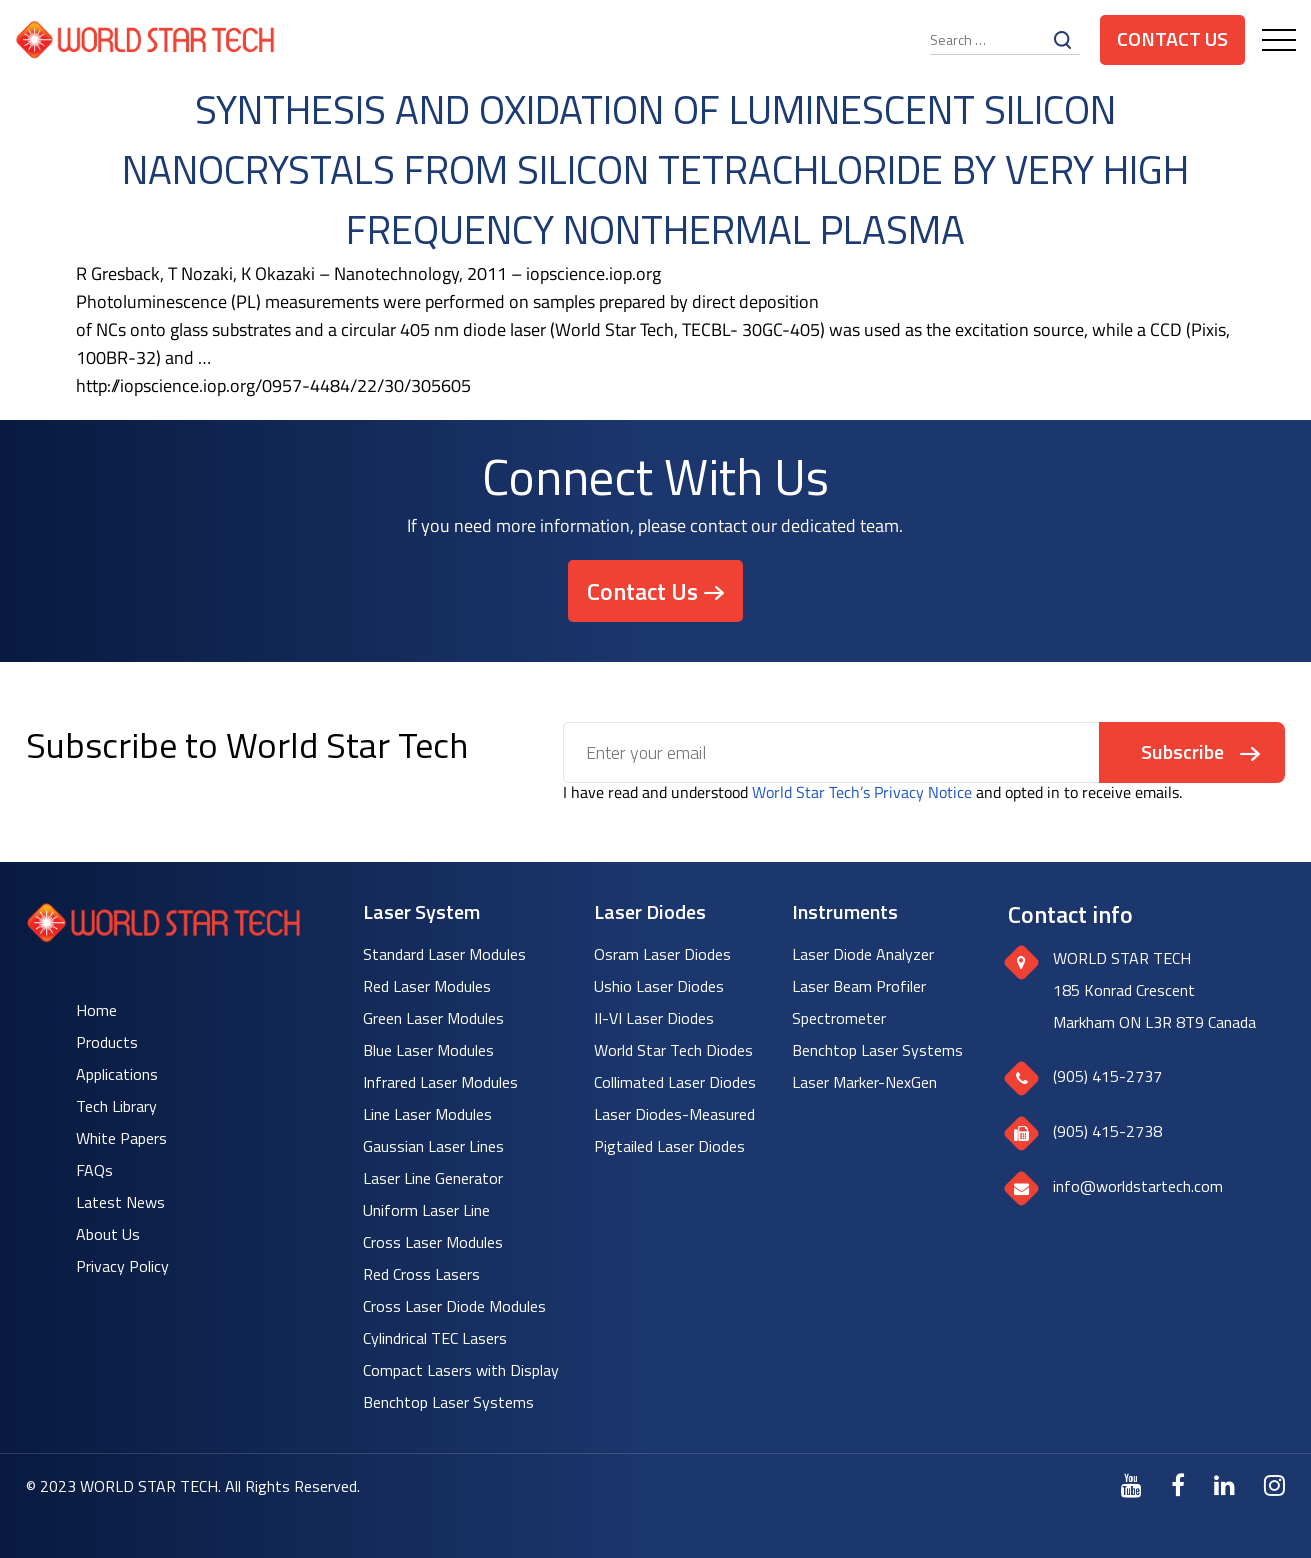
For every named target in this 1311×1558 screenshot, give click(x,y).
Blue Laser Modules (428, 1050)
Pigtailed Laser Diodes (669, 1146)
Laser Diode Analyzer (863, 954)
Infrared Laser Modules (440, 1082)
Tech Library (116, 1106)
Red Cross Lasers (421, 1274)
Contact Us (1172, 38)
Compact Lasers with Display (461, 1370)
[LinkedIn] (1224, 1485)
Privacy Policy (122, 1266)
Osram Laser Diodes (662, 954)
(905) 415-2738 (1107, 1131)
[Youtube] (1131, 1485)
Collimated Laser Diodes (675, 1082)
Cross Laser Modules (433, 1242)
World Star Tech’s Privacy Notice (862, 792)
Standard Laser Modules (444, 954)
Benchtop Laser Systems (448, 1402)
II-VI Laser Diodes (654, 1018)
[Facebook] (1178, 1485)
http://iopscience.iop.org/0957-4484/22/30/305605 (273, 385)
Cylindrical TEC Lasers (435, 1338)
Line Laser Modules (427, 1114)
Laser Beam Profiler (859, 986)
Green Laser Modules (433, 1018)
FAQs (94, 1170)
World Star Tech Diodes (673, 1050)
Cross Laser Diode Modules (454, 1306)
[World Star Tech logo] (163, 936)
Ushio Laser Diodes (659, 986)
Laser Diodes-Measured (674, 1114)
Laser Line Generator (433, 1178)
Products (107, 1042)
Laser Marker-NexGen (864, 1082)
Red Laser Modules (427, 986)
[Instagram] (1274, 1485)
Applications (117, 1074)
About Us (108, 1234)
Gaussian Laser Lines (433, 1146)
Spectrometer (839, 1018)
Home (96, 1010)
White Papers (121, 1138)
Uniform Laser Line (426, 1210)
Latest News (120, 1202)
